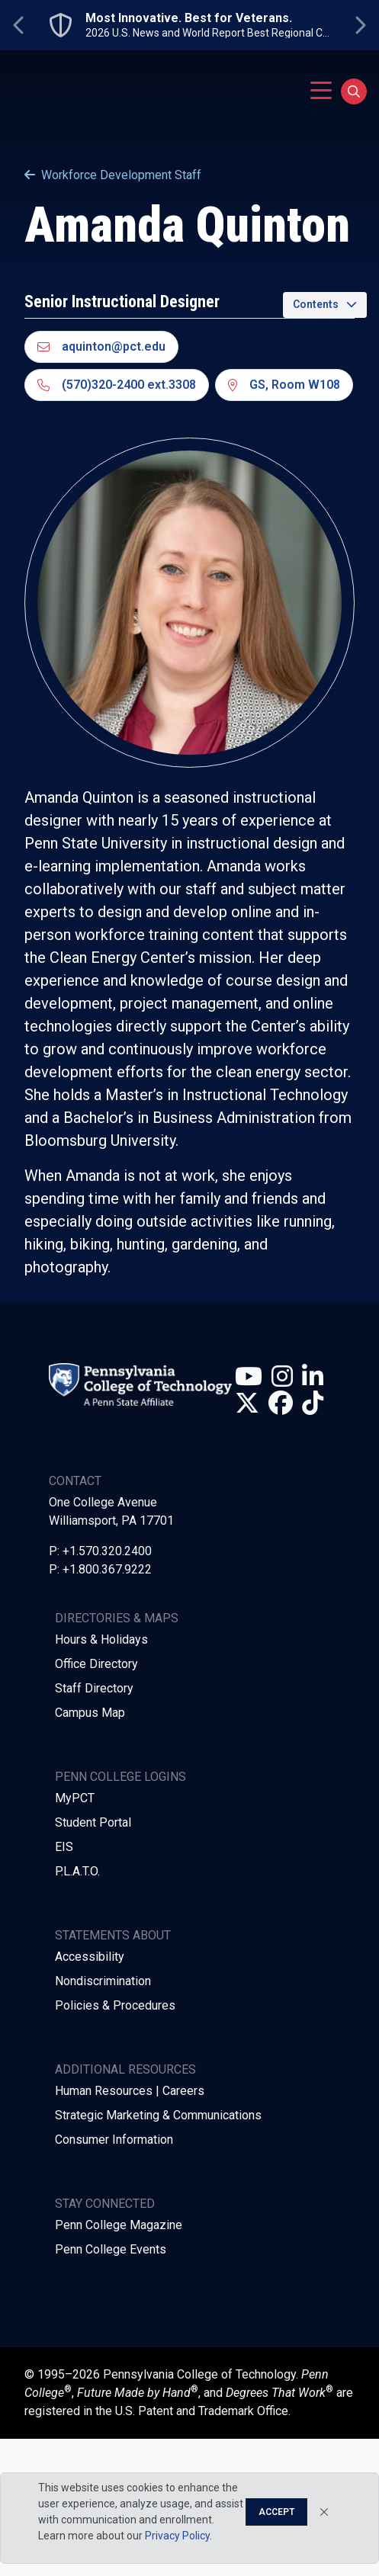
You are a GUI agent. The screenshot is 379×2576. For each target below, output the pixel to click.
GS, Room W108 (284, 384)
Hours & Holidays (101, 1639)
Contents (316, 304)
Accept (276, 2512)
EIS (64, 1847)
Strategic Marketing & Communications (158, 2115)
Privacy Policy (177, 2535)
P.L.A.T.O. (77, 1871)
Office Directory (96, 1664)
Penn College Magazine (118, 2225)
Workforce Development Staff (112, 175)
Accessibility (89, 1956)
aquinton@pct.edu (101, 346)
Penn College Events (110, 2249)
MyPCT (75, 1798)
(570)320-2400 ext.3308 (116, 384)
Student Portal (93, 1822)
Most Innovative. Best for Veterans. (188, 18)
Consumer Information (114, 2139)
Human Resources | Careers (129, 2091)
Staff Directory (94, 1688)
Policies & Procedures (115, 2005)
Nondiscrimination (103, 1981)
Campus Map (90, 1712)
